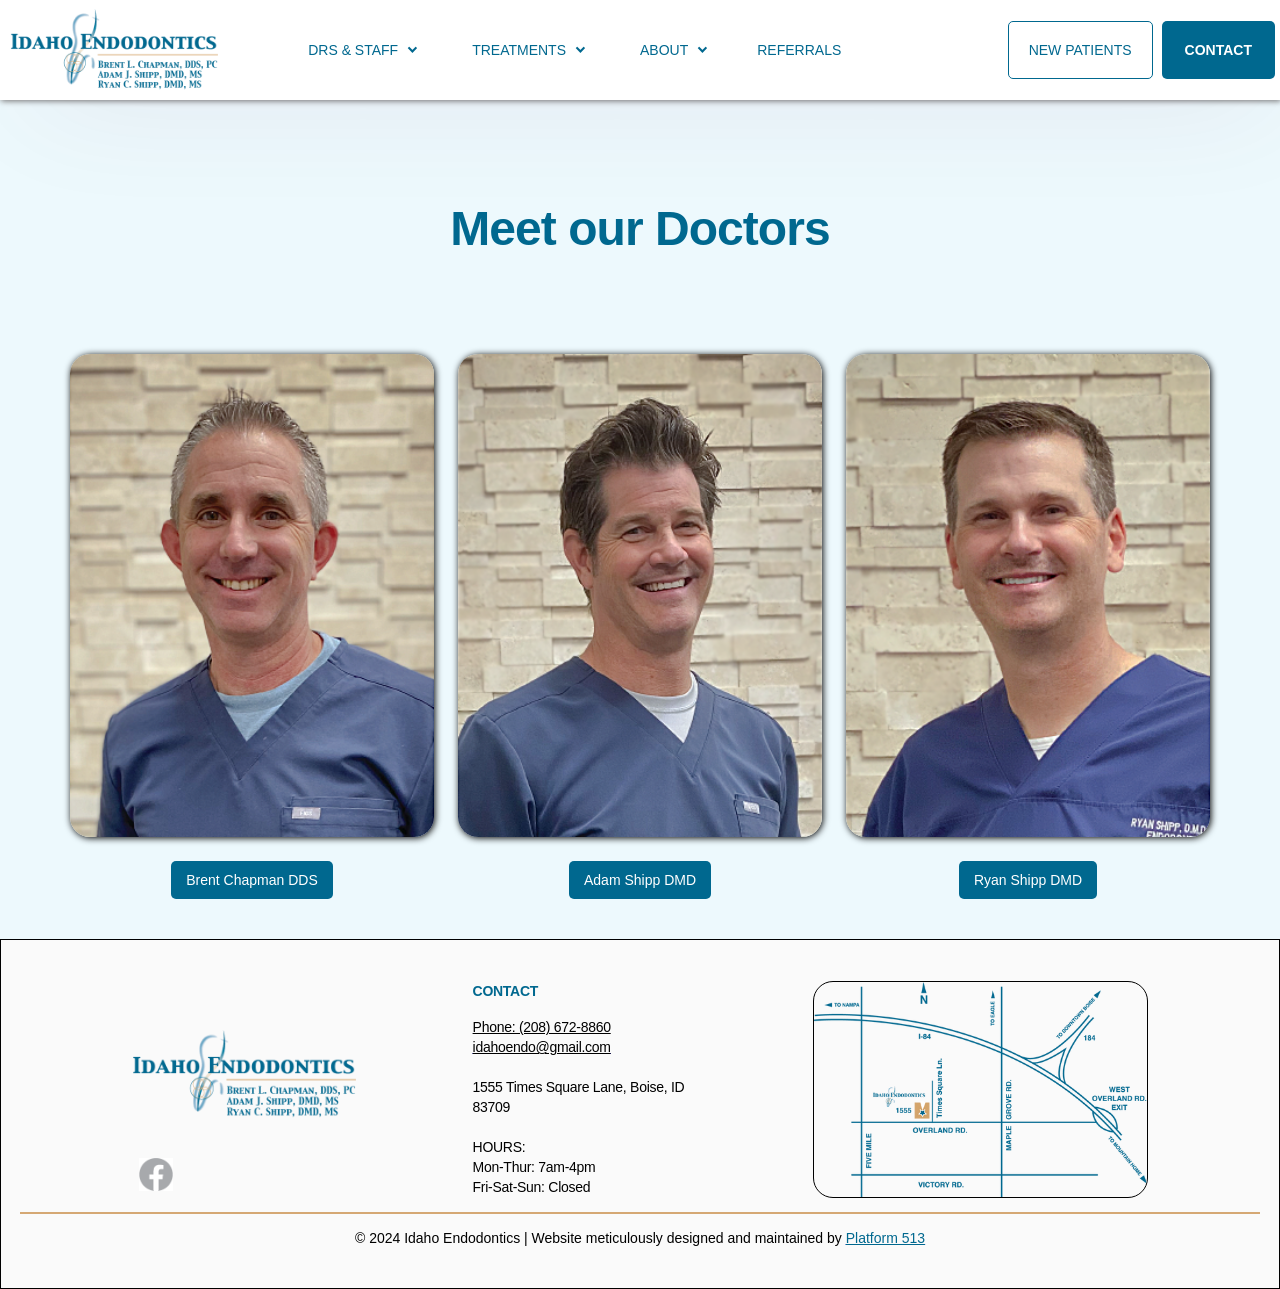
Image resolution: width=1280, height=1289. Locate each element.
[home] (114, 50)
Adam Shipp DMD (640, 880)
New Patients (1080, 50)
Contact (1218, 50)
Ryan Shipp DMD (1028, 880)
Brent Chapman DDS (252, 880)
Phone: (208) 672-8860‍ (542, 1027)
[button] (361, 50)
